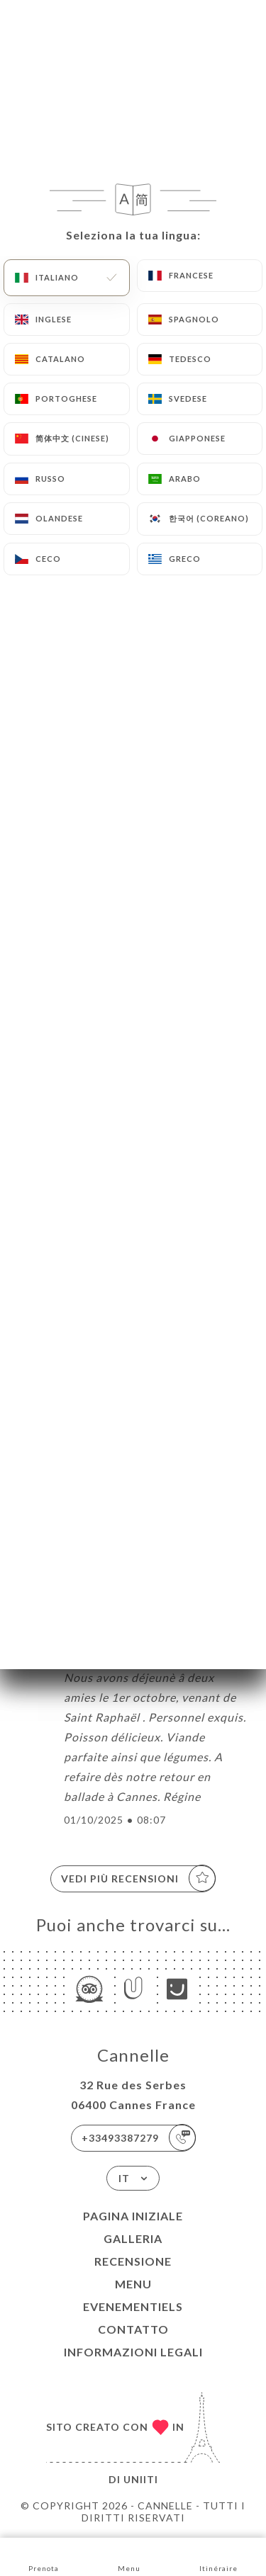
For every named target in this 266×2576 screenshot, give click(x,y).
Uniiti (140, 2479)
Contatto (133, 2329)
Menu (133, 2283)
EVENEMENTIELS (133, 2306)
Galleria (133, 2238)
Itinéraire (218, 2555)
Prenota (43, 2555)
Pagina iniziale (133, 2215)
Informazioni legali (133, 2351)
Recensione (133, 2261)
